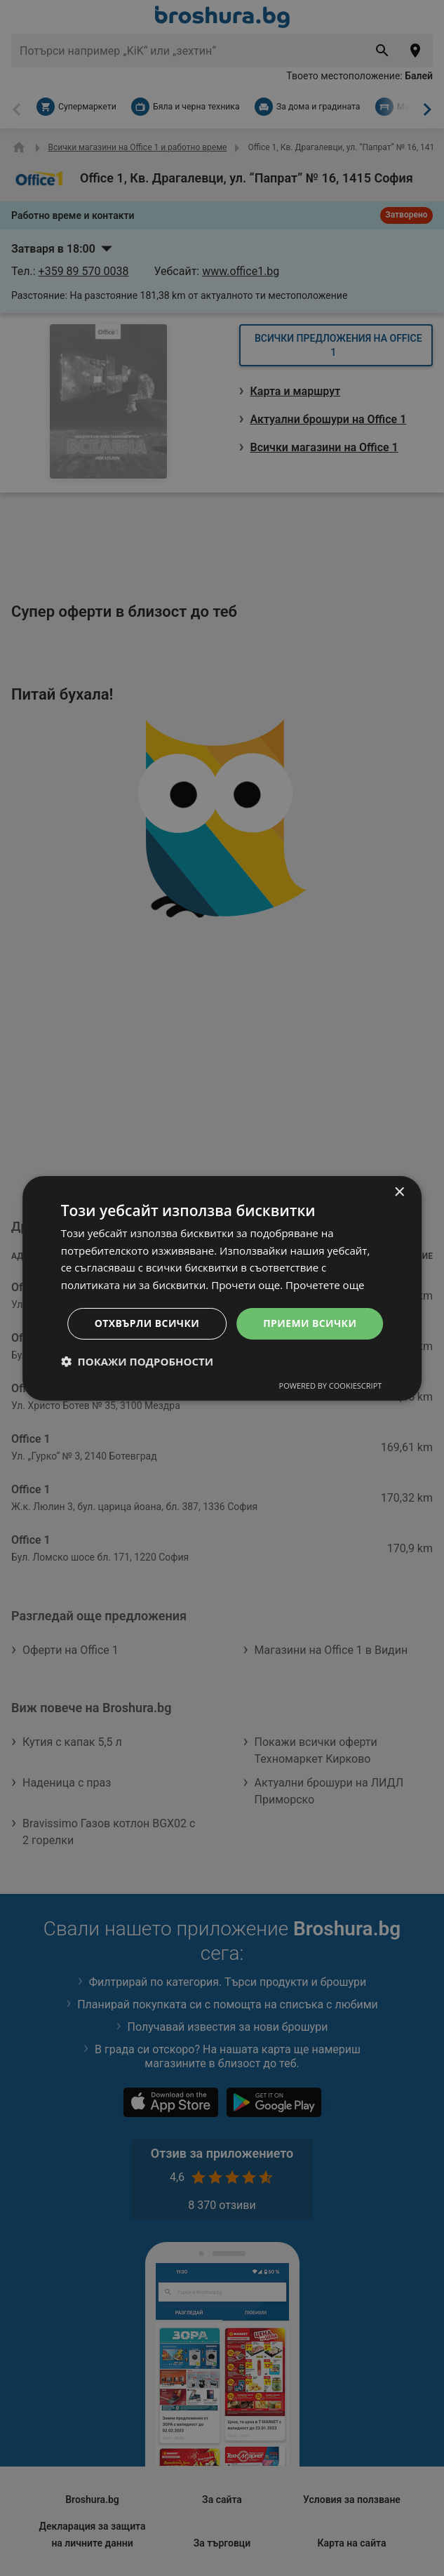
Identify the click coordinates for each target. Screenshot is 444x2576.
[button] (137, 1361)
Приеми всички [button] (309, 1323)
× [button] (398, 1192)
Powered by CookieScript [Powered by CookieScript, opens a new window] (330, 1385)
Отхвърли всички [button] (147, 1323)
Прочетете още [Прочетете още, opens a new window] (324, 1285)
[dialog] (222, 1287)
